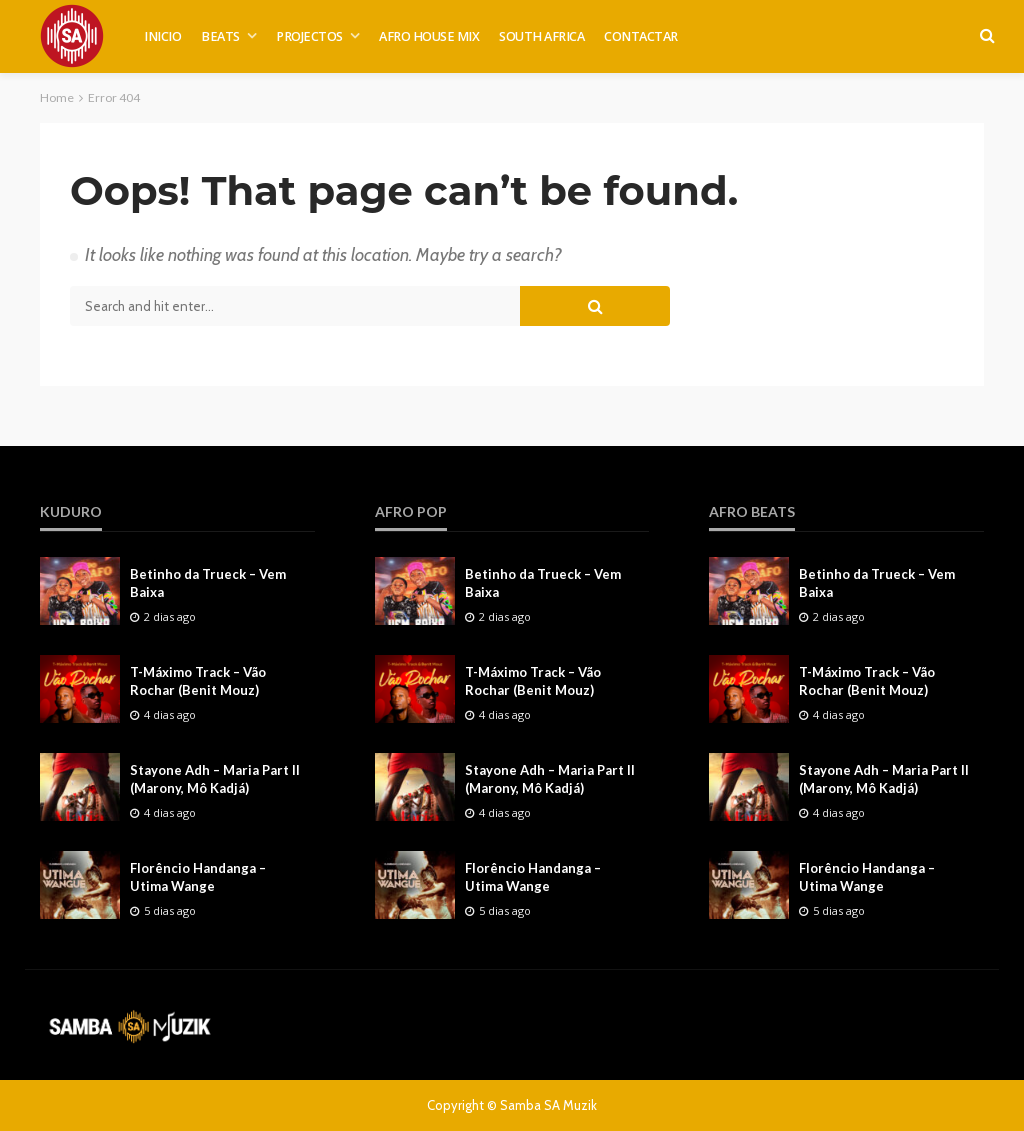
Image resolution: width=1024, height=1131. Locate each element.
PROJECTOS (309, 36)
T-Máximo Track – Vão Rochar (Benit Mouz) (198, 681)
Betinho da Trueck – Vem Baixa (208, 583)
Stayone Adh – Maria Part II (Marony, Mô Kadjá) (215, 779)
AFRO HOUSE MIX (429, 36)
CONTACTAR (641, 36)
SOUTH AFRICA (541, 36)
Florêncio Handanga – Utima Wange (198, 877)
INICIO (162, 36)
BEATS (220, 36)
